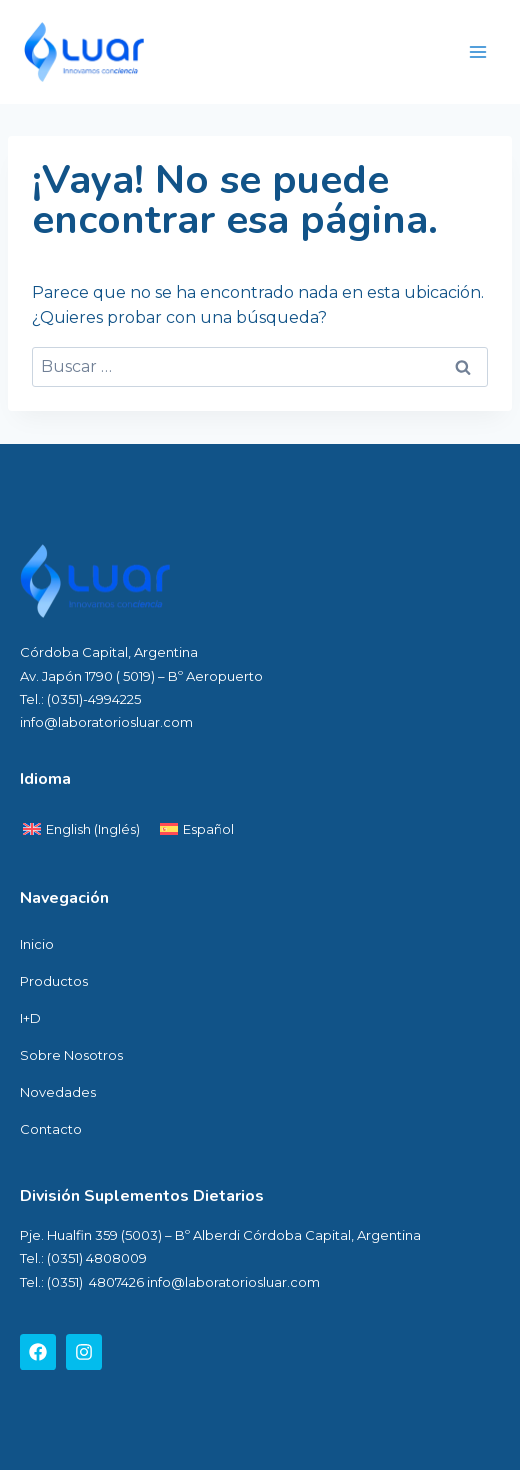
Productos (54, 981)
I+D (30, 1018)
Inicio (37, 944)
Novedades (58, 1092)
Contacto (51, 1129)
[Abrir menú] (477, 51)
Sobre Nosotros (71, 1055)
